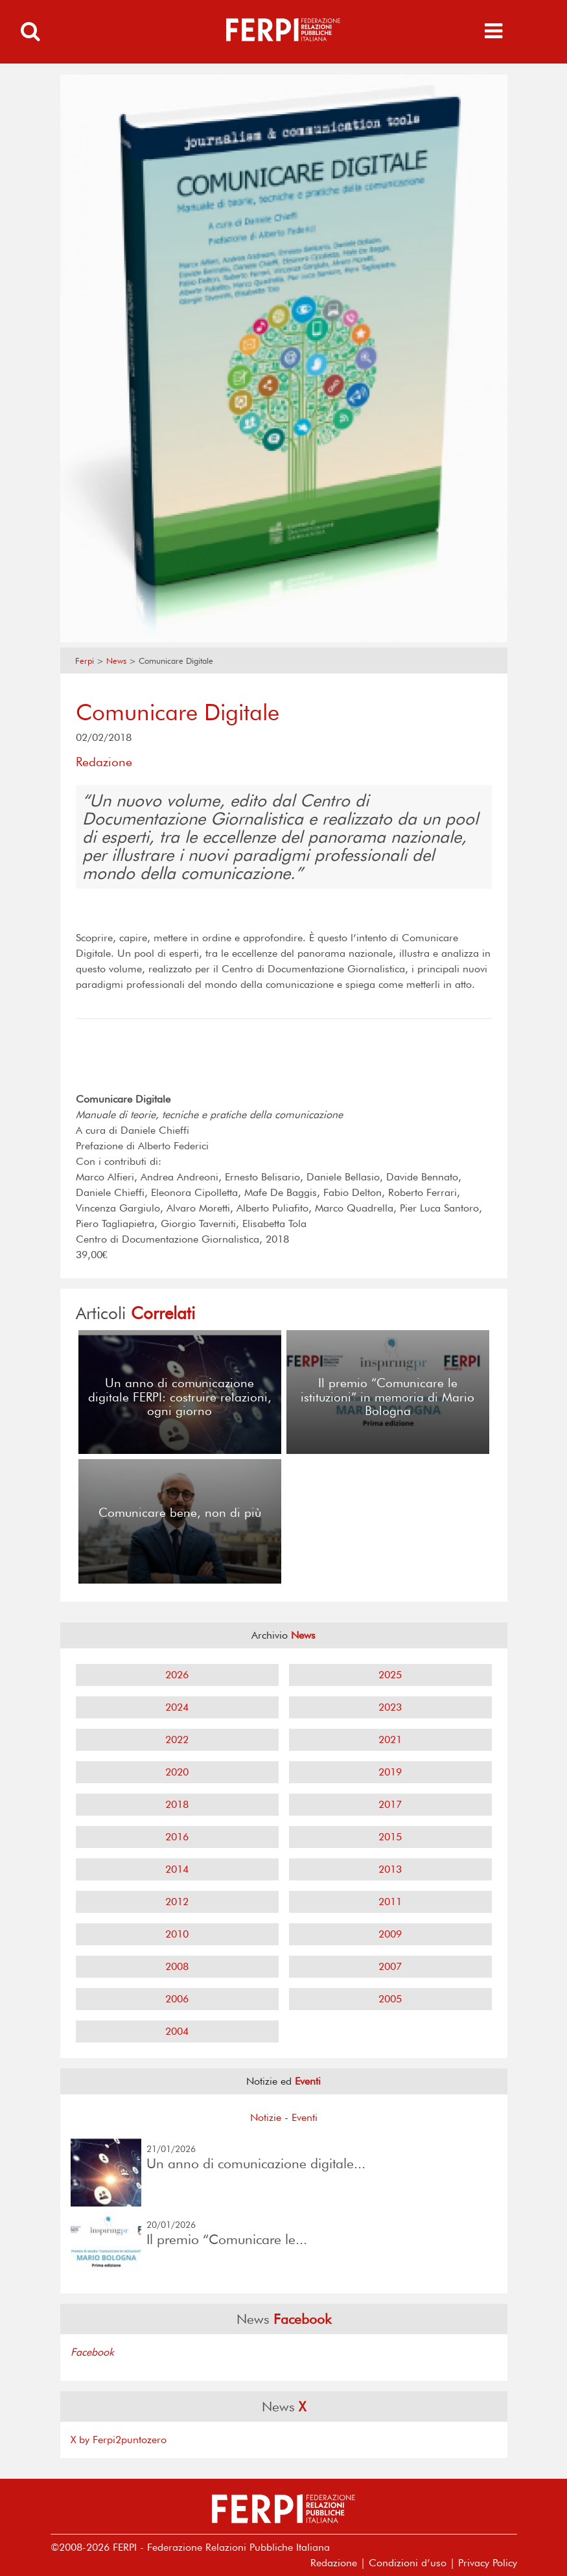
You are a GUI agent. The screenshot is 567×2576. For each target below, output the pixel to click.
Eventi (305, 2117)
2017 (390, 1804)
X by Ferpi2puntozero (119, 2439)
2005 (390, 1999)
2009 (390, 1934)
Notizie (265, 2117)
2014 (177, 1869)
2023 (390, 1707)
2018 (177, 1804)
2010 (177, 1934)
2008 (177, 1966)
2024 (177, 1707)
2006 (177, 1999)
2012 (177, 1901)
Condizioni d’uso (407, 2563)
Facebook (92, 2352)
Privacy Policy (487, 2563)
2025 (390, 1675)
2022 (177, 1739)
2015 (390, 1837)
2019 (390, 1772)
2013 (390, 1869)
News (116, 661)
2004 (177, 2031)
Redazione (333, 2563)
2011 (390, 1901)
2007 (390, 1966)
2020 (177, 1772)
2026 (177, 1675)
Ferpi (84, 661)
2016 (177, 1837)
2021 (390, 1739)
